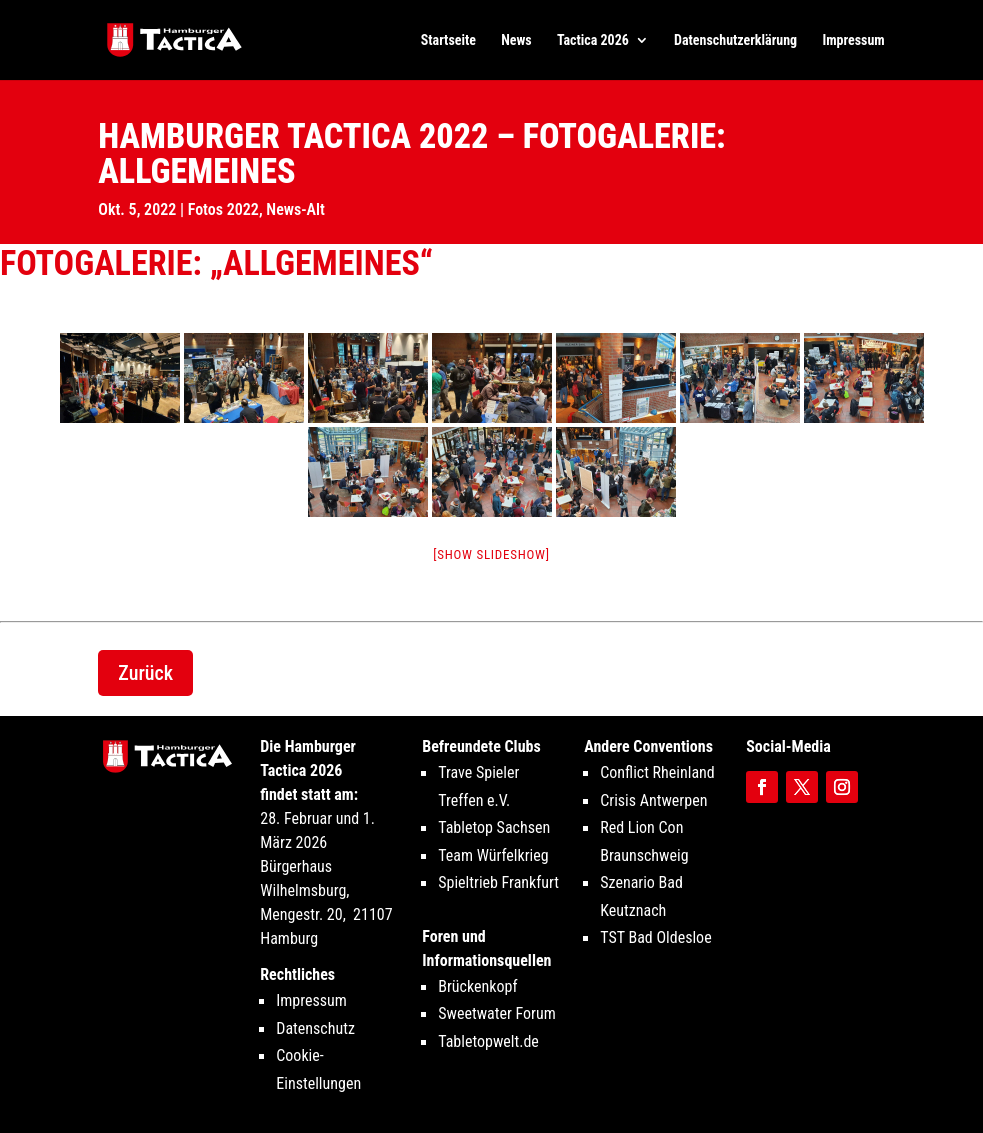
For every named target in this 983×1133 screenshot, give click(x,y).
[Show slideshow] (491, 554)
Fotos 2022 (223, 209)
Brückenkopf (477, 986)
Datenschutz (315, 1028)
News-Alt (295, 209)
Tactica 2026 (593, 40)
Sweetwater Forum (497, 1013)
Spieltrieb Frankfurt (498, 882)
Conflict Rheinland (657, 772)
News (516, 40)
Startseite (448, 40)
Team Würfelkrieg (493, 855)
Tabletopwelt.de (488, 1041)
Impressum (853, 40)
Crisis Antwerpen (653, 800)
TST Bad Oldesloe (655, 937)
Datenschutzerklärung (735, 40)
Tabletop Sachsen (494, 827)
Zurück (145, 673)
